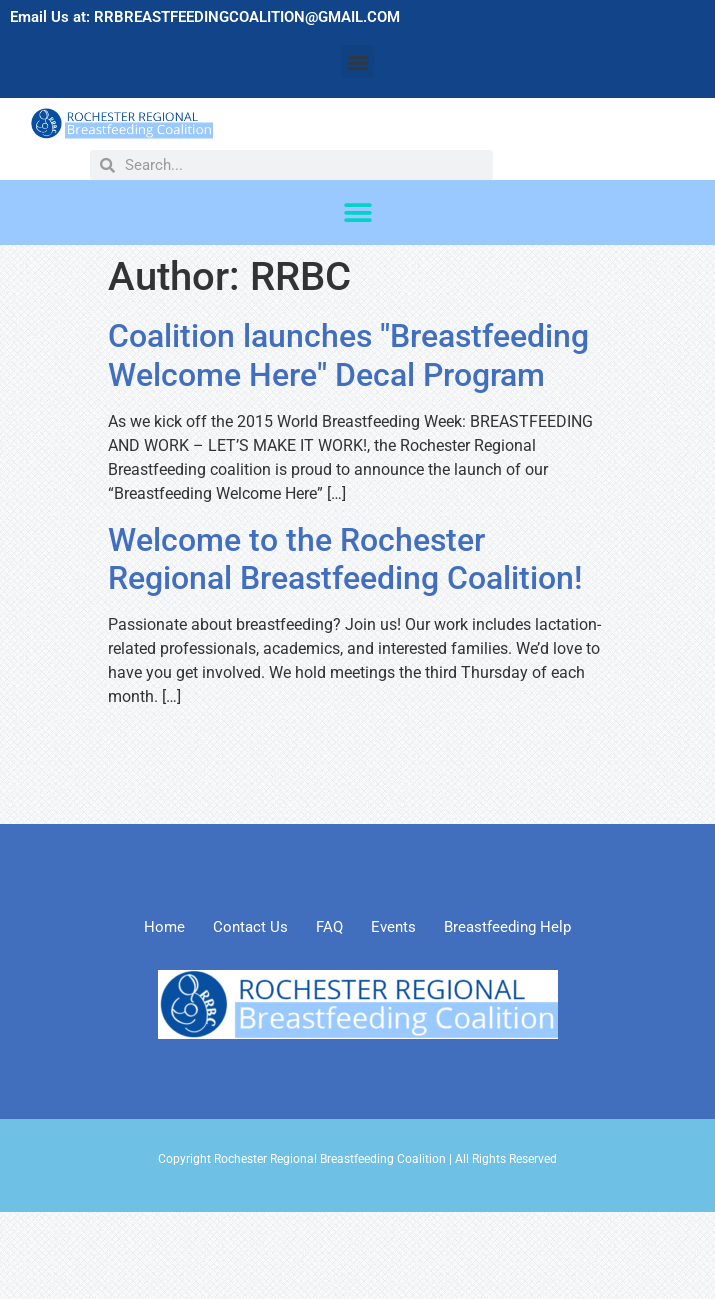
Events (393, 927)
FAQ (329, 927)
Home (164, 927)
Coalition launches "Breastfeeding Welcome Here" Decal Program (348, 355)
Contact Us (250, 927)
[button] (357, 61)
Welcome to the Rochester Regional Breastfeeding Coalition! (345, 559)
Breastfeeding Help (507, 927)
